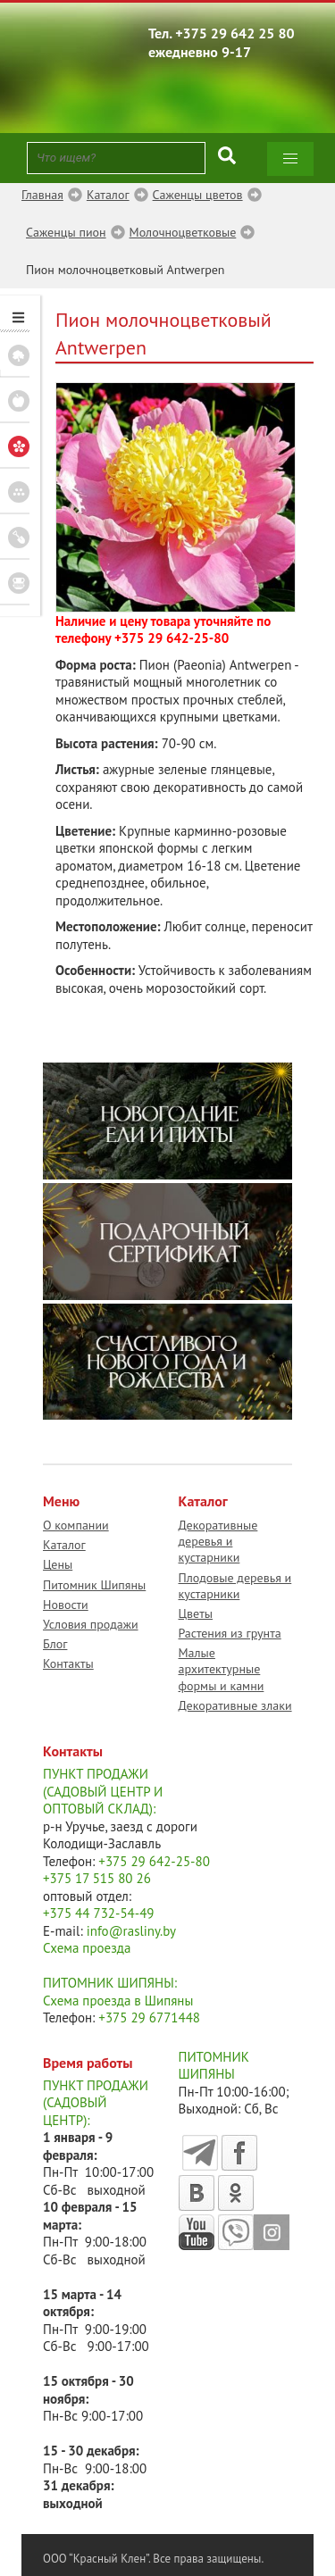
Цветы (196, 1613)
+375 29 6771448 (149, 2017)
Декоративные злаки (235, 1705)
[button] (290, 159)
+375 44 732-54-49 (99, 1913)
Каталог (64, 1545)
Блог (55, 1644)
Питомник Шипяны (94, 1585)
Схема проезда (86, 1947)
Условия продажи (90, 1624)
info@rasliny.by (131, 1930)
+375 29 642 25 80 (235, 33)
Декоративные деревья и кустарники (218, 1541)
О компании (76, 1525)
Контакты (68, 1663)
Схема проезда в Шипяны (118, 2000)
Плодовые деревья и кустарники (235, 1586)
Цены (57, 1564)
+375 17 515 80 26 (97, 1878)
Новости (65, 1604)
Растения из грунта (230, 1633)
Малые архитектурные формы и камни (221, 1669)
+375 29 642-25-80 (171, 637)
